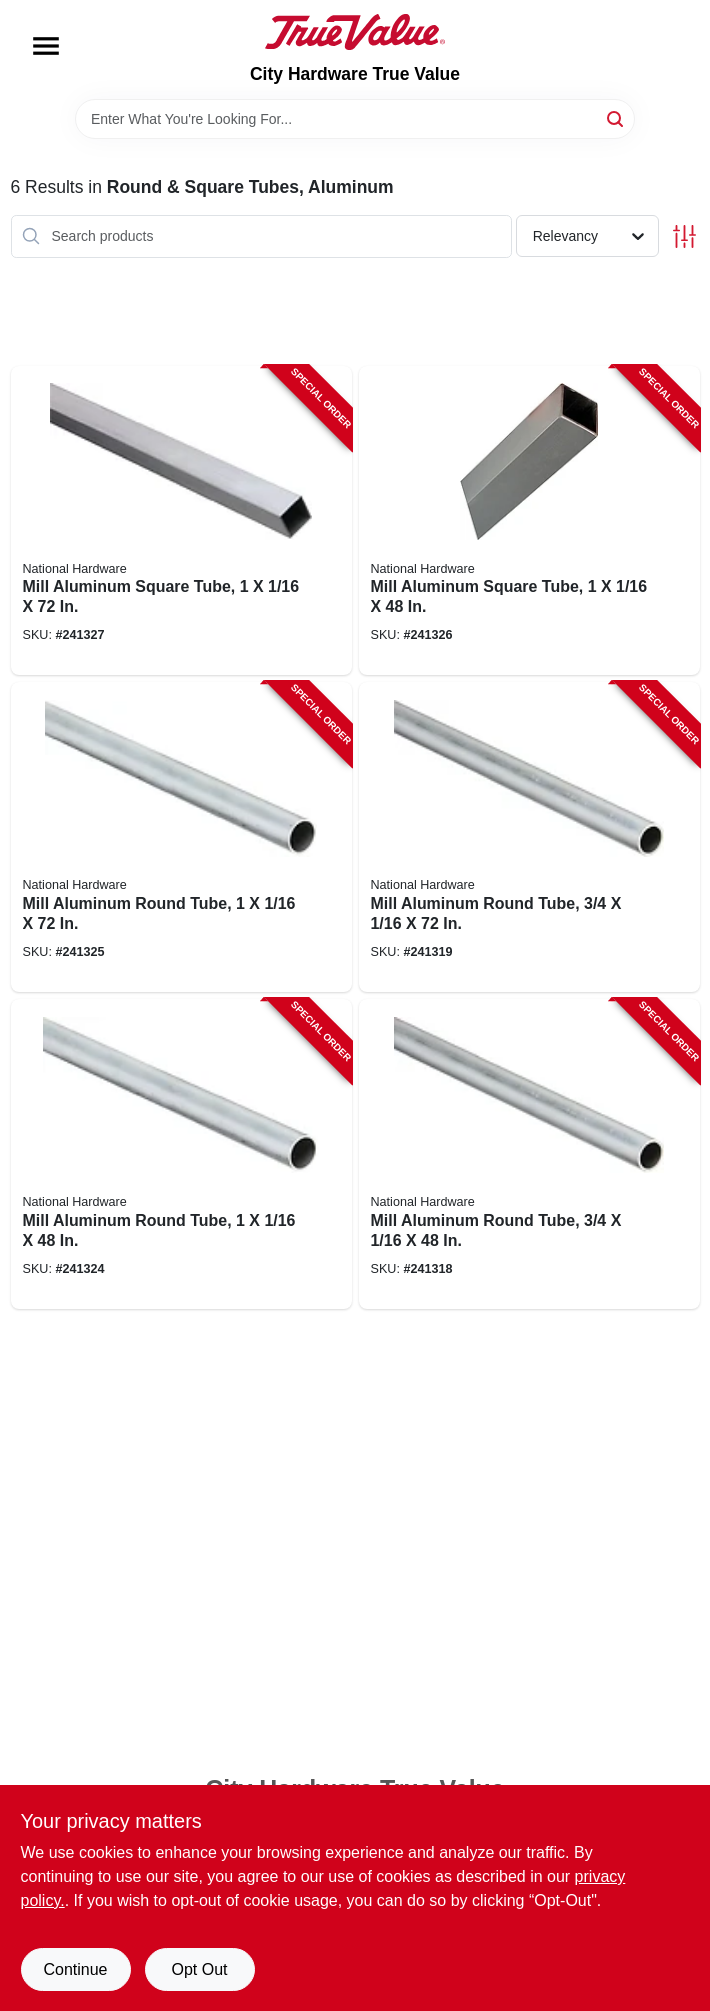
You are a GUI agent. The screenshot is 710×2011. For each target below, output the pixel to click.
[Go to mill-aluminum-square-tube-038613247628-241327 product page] (181, 521)
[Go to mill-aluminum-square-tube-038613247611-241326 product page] (529, 521)
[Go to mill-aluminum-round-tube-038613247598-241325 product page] (181, 837)
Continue (75, 1969)
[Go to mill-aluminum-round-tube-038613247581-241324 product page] (181, 1154)
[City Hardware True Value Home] (355, 32)
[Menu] (46, 46)
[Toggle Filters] (684, 236)
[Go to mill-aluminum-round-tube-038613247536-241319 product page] (529, 837)
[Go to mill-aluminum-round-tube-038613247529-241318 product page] (529, 1154)
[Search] (616, 117)
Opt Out (199, 1969)
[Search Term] (355, 119)
